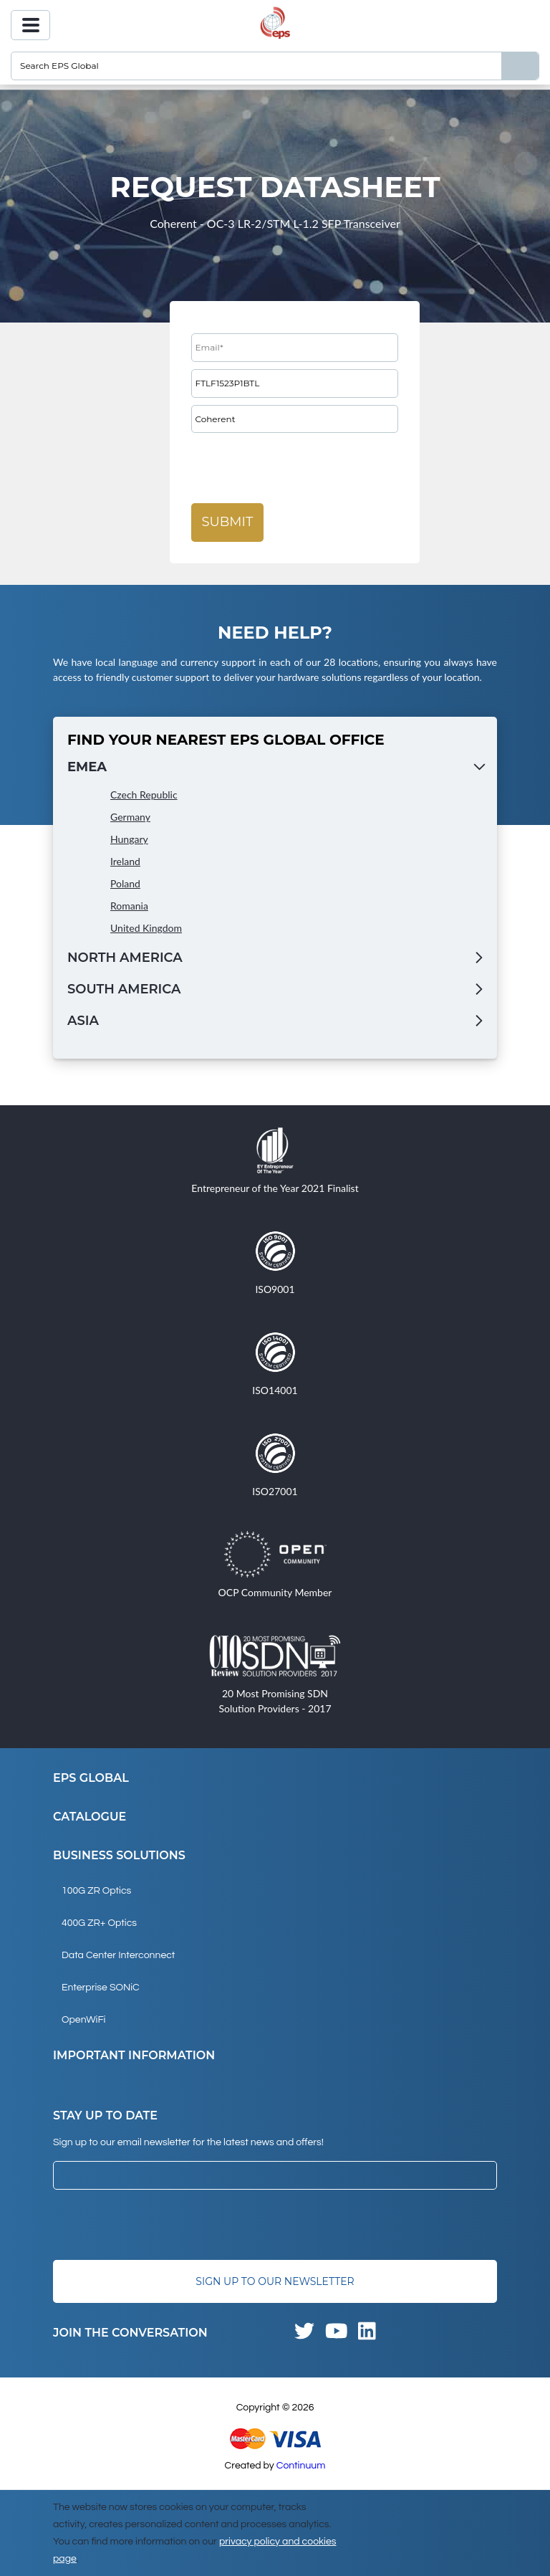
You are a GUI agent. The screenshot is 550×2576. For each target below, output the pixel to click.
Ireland (125, 861)
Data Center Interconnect (118, 1955)
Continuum (301, 2466)
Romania (129, 906)
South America (123, 989)
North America (125, 957)
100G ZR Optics (96, 1891)
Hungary (129, 839)
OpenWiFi (83, 2020)
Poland (125, 883)
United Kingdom (146, 928)
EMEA (87, 767)
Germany (130, 817)
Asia (83, 1021)
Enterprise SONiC (101, 1988)
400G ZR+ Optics (99, 1923)
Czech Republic (144, 794)
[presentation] (300, 468)
